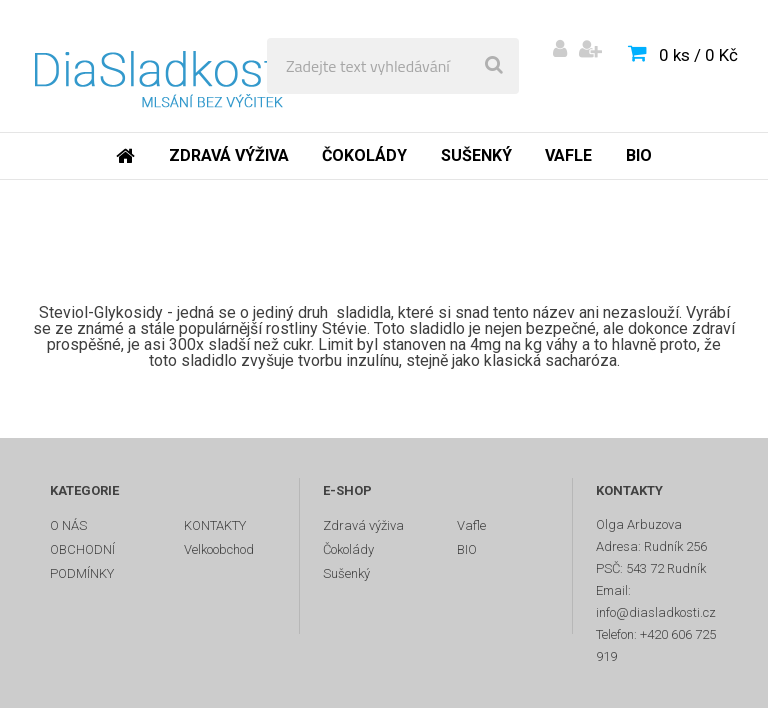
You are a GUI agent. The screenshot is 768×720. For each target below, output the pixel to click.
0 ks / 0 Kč (698, 55)
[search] (494, 66)
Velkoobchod (219, 549)
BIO (639, 155)
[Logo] (161, 66)
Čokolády (364, 155)
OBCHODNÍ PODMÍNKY (82, 561)
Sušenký (476, 155)
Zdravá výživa (229, 155)
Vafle (568, 155)
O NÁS (68, 525)
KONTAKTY (215, 525)
